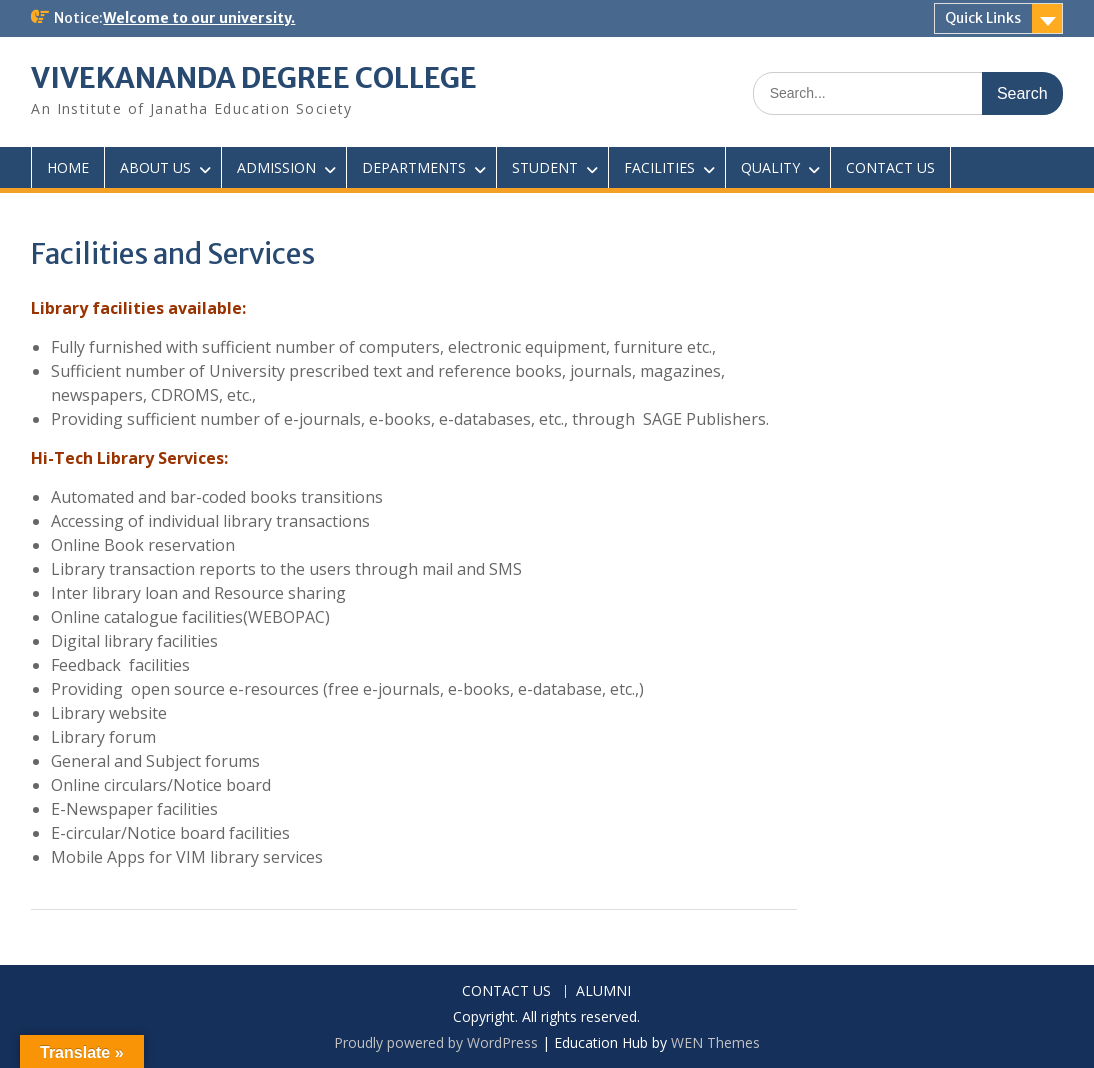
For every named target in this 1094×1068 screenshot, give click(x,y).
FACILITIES (659, 167)
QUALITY (770, 167)
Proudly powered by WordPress (436, 1042)
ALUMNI (603, 991)
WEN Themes (715, 1042)
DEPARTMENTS (414, 167)
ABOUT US (155, 167)
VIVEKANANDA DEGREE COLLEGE (254, 78)
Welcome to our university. (199, 18)
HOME (68, 167)
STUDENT (545, 167)
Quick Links (983, 18)
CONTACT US (890, 167)
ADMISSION (276, 167)
